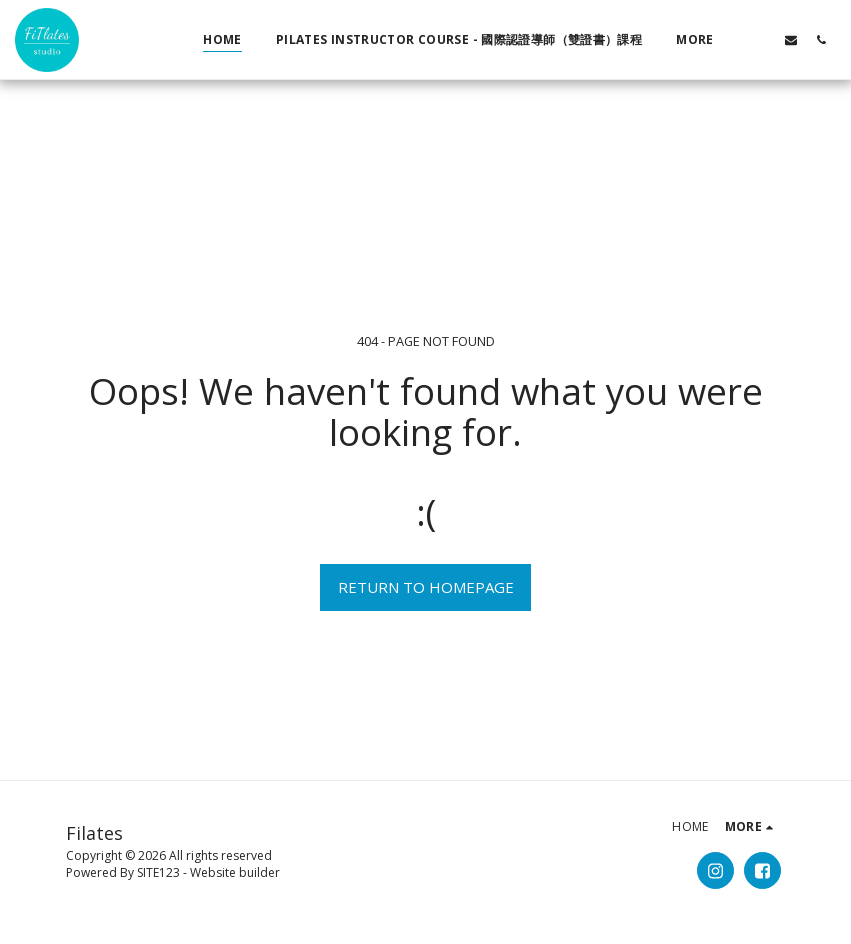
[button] (761, 39)
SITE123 (158, 872)
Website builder (235, 872)
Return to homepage (426, 587)
